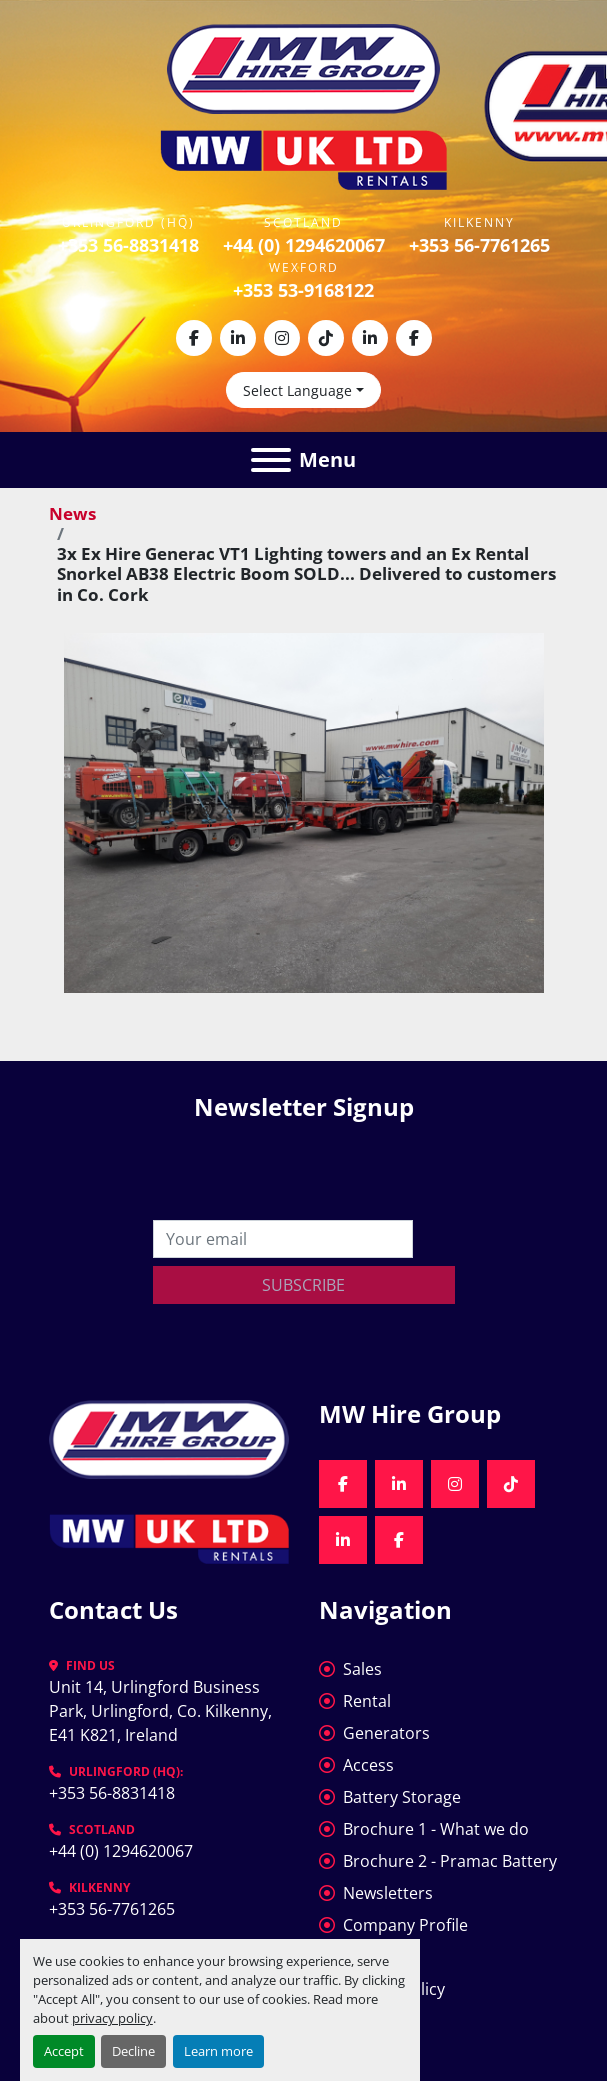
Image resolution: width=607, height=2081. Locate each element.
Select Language (297, 390)
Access (368, 1765)
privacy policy (112, 2018)
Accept (64, 2051)
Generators (386, 1733)
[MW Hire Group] (169, 1437)
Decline (133, 2051)
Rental (367, 1701)
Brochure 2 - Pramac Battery (450, 1861)
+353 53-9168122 (303, 290)
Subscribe (303, 1285)
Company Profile (405, 1925)
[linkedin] (238, 338)
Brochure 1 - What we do (436, 1829)
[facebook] (194, 338)
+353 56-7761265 (479, 245)
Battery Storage (402, 1797)
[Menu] (271, 460)
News (72, 513)
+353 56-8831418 (128, 245)
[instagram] (282, 338)
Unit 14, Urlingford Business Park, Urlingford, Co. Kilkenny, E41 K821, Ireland (162, 1711)
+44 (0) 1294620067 (304, 245)
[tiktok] (326, 338)
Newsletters (388, 1893)
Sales (362, 1669)
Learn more (218, 2051)
